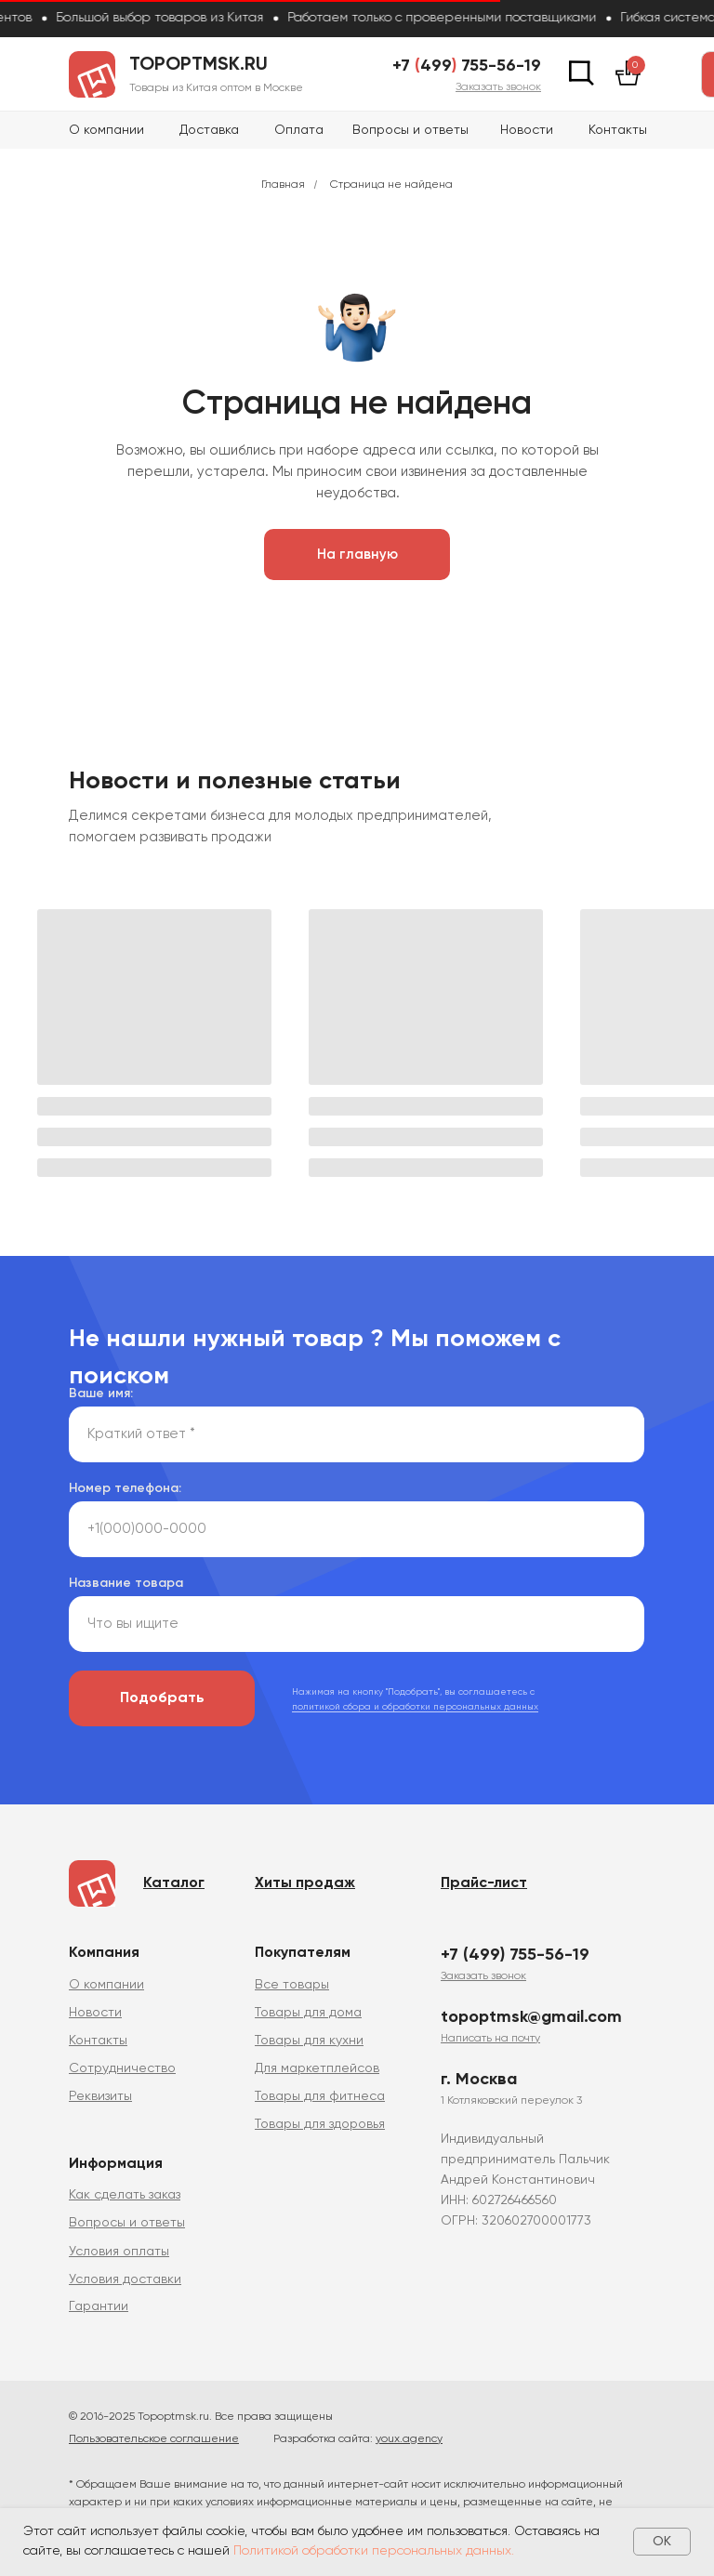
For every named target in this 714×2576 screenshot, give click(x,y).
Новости (526, 130)
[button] (498, 87)
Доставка (209, 130)
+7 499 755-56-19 (466, 66)
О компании (106, 130)
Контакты (617, 130)
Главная (283, 185)
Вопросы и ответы (410, 130)
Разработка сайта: (358, 2439)
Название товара (126, 1583)
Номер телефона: (125, 1488)
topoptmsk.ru (198, 65)
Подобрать (162, 1698)
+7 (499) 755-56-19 (515, 1955)
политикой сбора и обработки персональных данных (415, 1706)
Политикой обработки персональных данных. (373, 2550)
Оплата (299, 130)
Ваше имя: (101, 1393)
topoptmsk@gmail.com (531, 2017)
